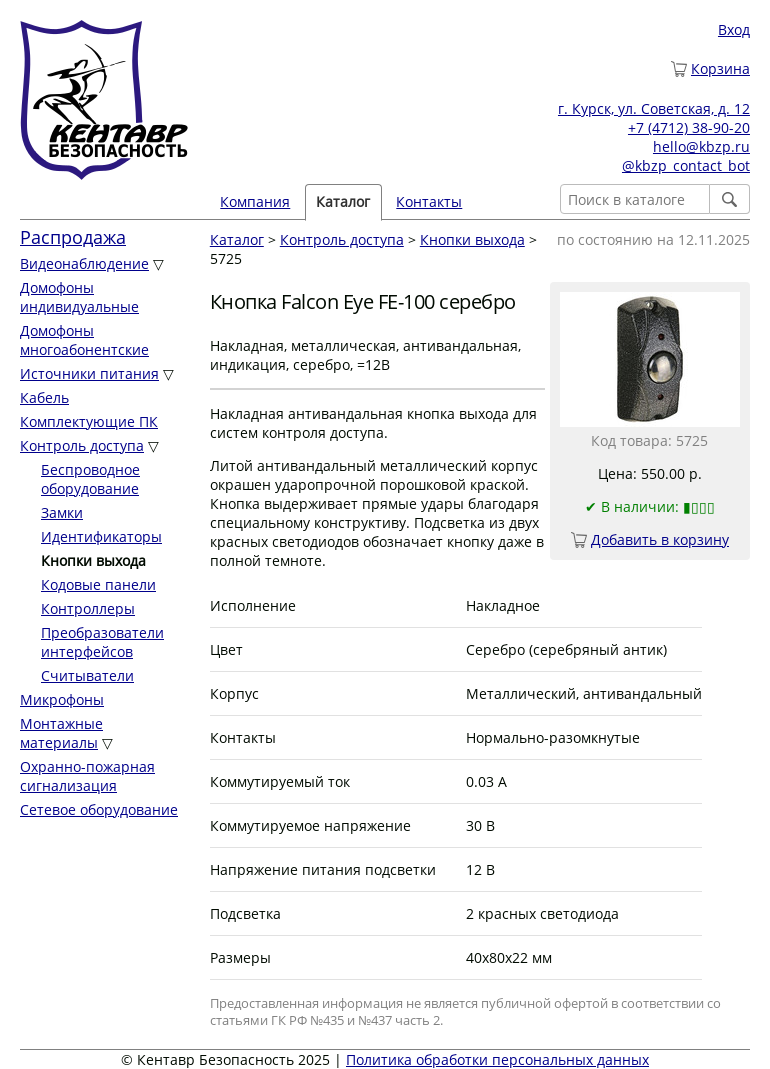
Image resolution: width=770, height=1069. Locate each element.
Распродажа (73, 237)
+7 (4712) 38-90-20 (689, 127)
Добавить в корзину (660, 539)
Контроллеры (88, 608)
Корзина (720, 68)
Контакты (429, 201)
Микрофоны (62, 699)
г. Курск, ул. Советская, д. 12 (654, 108)
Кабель (44, 397)
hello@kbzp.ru (701, 146)
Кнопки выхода (472, 239)
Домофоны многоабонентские (84, 340)
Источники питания (89, 373)
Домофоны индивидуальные (79, 297)
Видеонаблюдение (84, 263)
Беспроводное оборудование (90, 479)
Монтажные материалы (61, 733)
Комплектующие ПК (89, 421)
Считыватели (87, 675)
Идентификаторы (101, 536)
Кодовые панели (98, 584)
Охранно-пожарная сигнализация (87, 776)
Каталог (343, 201)
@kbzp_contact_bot (686, 165)
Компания (255, 201)
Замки (62, 512)
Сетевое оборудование (99, 809)
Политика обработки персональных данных (497, 1059)
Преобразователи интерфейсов (102, 642)
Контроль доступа (82, 445)
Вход (734, 29)
